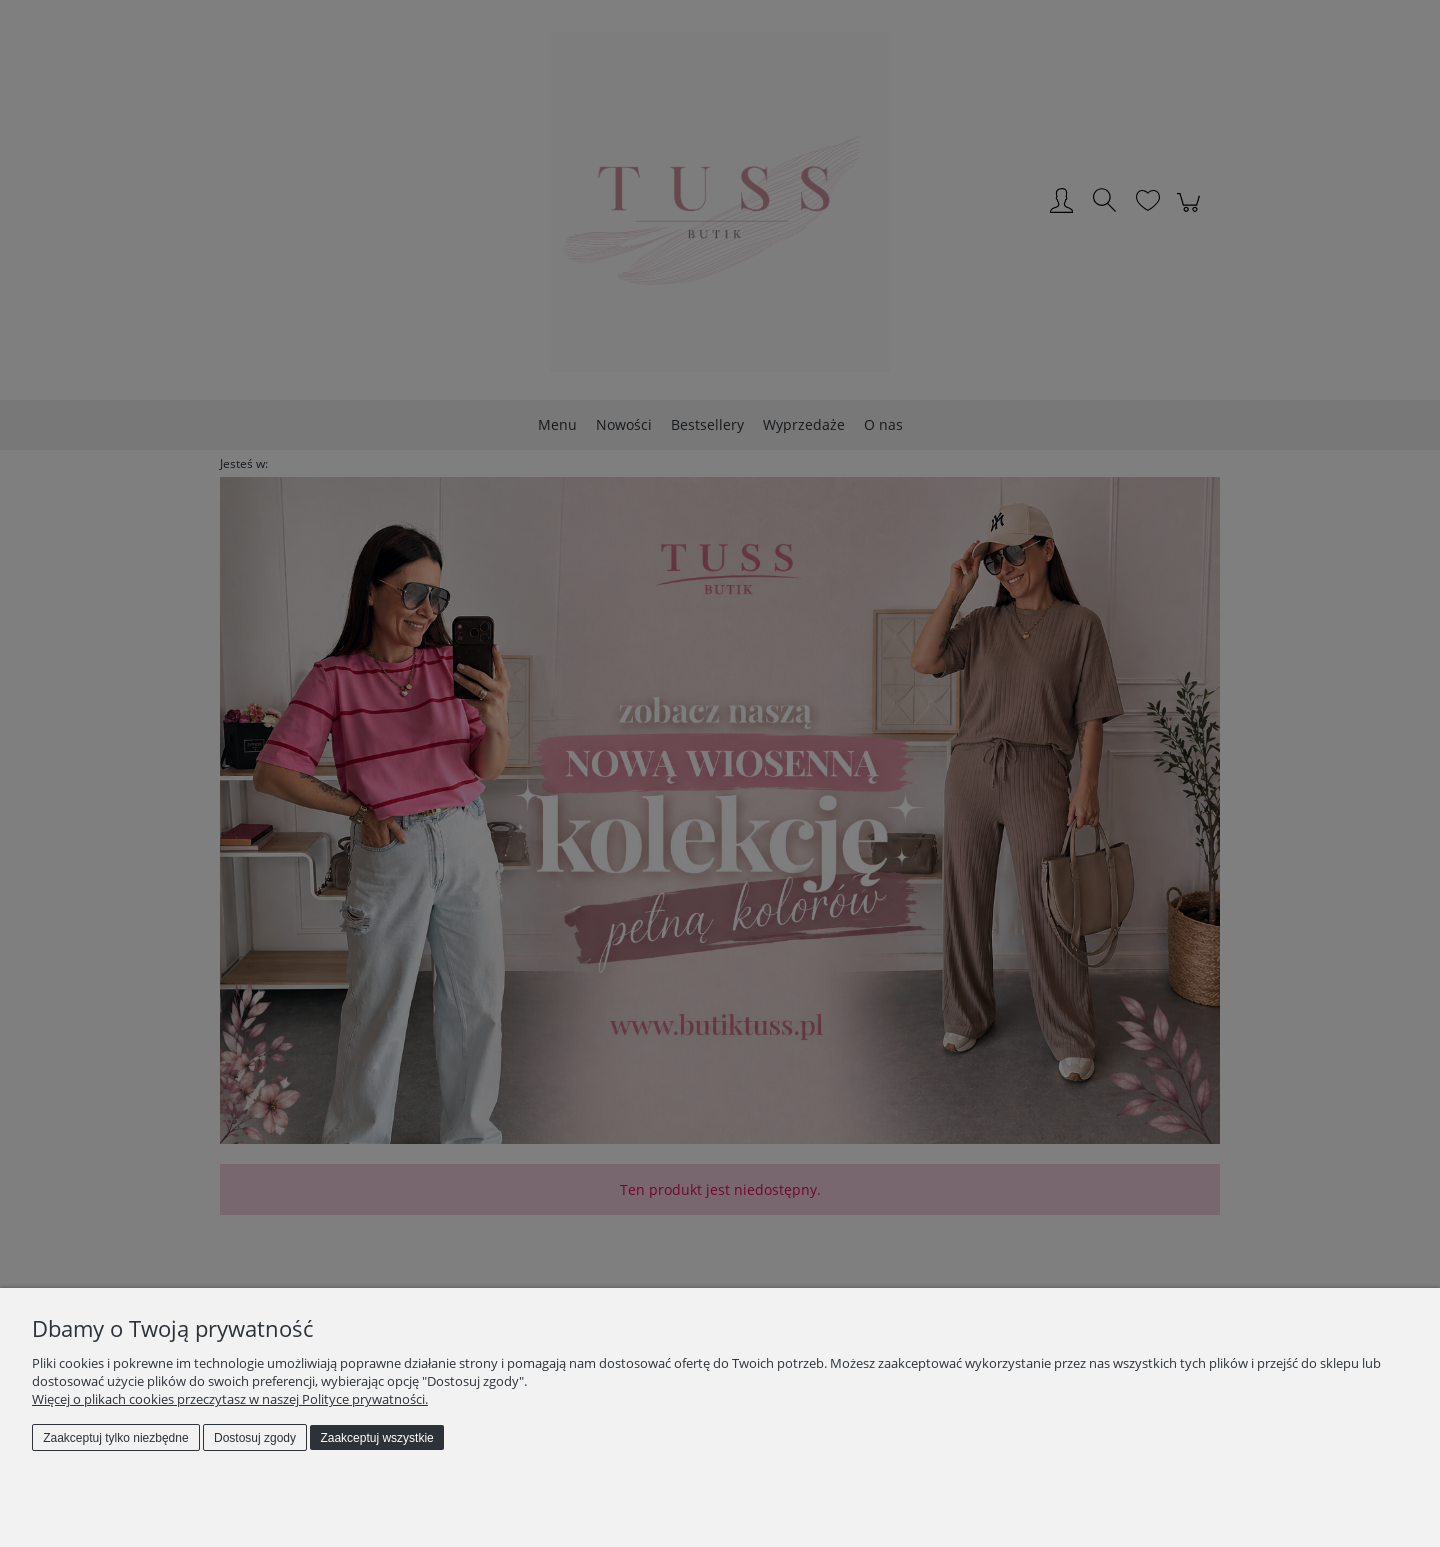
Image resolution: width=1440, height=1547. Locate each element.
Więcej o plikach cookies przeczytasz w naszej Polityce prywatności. (230, 1399)
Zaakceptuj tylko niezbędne (115, 1438)
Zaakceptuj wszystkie (376, 1438)
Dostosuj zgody (255, 1438)
